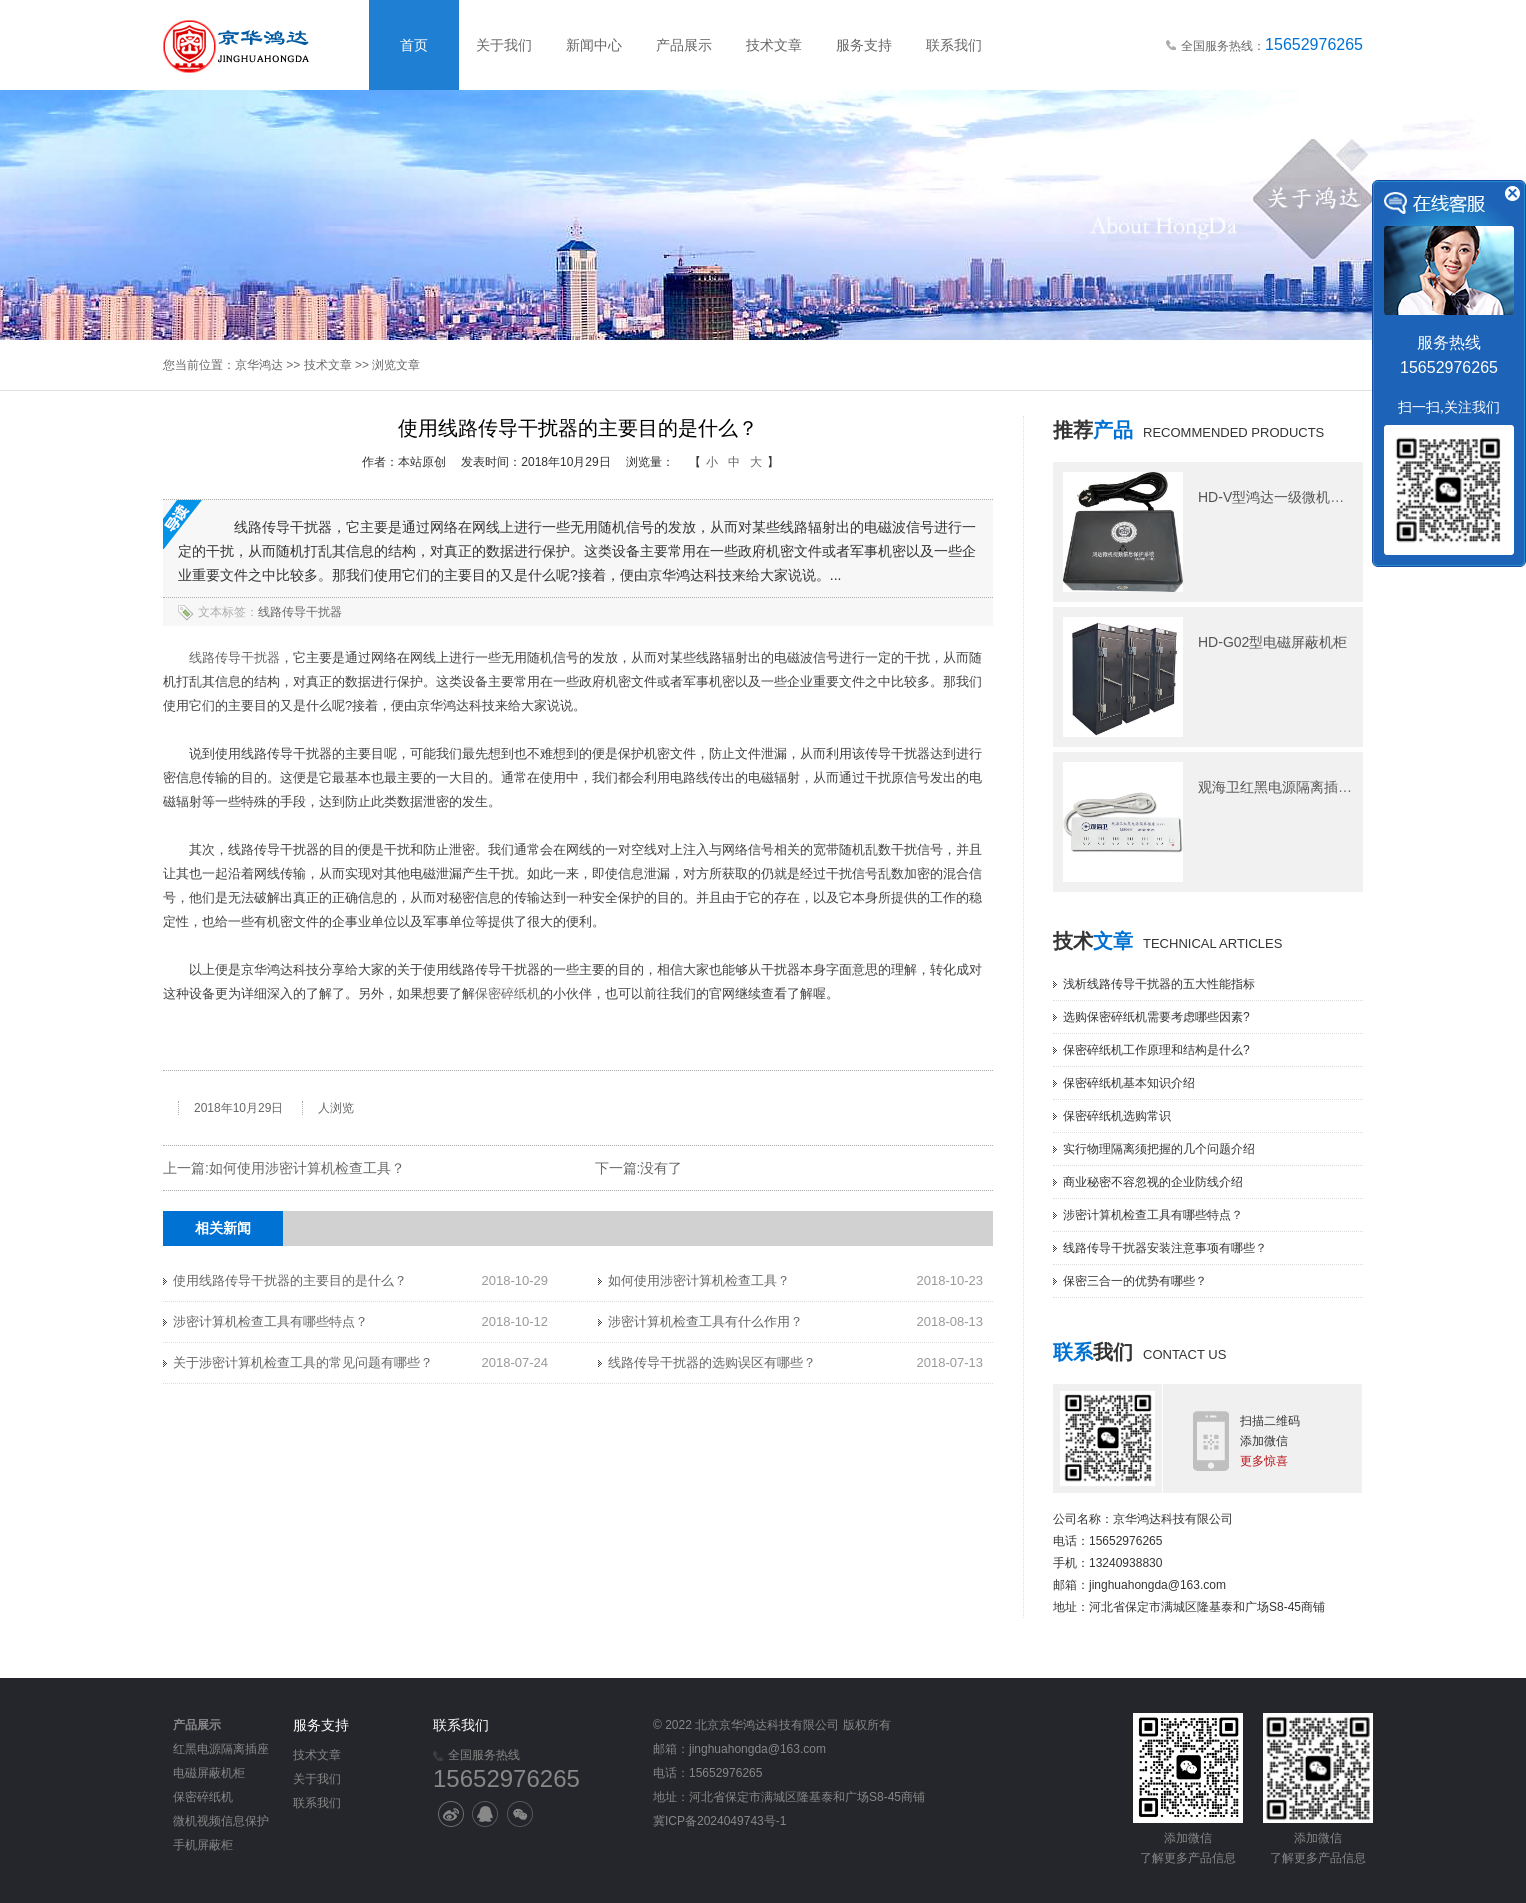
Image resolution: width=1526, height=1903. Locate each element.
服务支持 (864, 45)
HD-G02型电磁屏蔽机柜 (1272, 642)
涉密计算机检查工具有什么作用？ (705, 1321)
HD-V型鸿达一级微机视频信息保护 (1306, 497)
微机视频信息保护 (221, 1821)
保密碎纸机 (507, 993)
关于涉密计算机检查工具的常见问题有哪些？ (303, 1362)
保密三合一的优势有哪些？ (1135, 1281)
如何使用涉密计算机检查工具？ (307, 1168)
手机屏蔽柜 (203, 1845)
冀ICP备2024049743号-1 (719, 1821)
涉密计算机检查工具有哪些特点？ (270, 1321)
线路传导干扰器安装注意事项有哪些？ (1165, 1248)
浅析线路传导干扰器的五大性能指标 (1159, 984)
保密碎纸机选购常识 (1117, 1116)
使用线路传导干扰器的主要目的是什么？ (290, 1280)
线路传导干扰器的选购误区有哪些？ (712, 1362)
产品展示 (684, 45)
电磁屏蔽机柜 (209, 1773)
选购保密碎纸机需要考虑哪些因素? (1156, 1017)
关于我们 (504, 45)
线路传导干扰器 (300, 612)
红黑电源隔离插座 (221, 1749)
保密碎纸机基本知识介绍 (1129, 1083)
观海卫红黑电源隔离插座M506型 (1299, 787)
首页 (414, 45)
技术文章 (774, 45)
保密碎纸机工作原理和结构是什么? (1156, 1050)
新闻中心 (594, 45)
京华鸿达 (259, 365)
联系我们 (954, 45)
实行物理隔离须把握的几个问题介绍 (1159, 1149)
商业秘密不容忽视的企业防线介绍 (1153, 1182)
